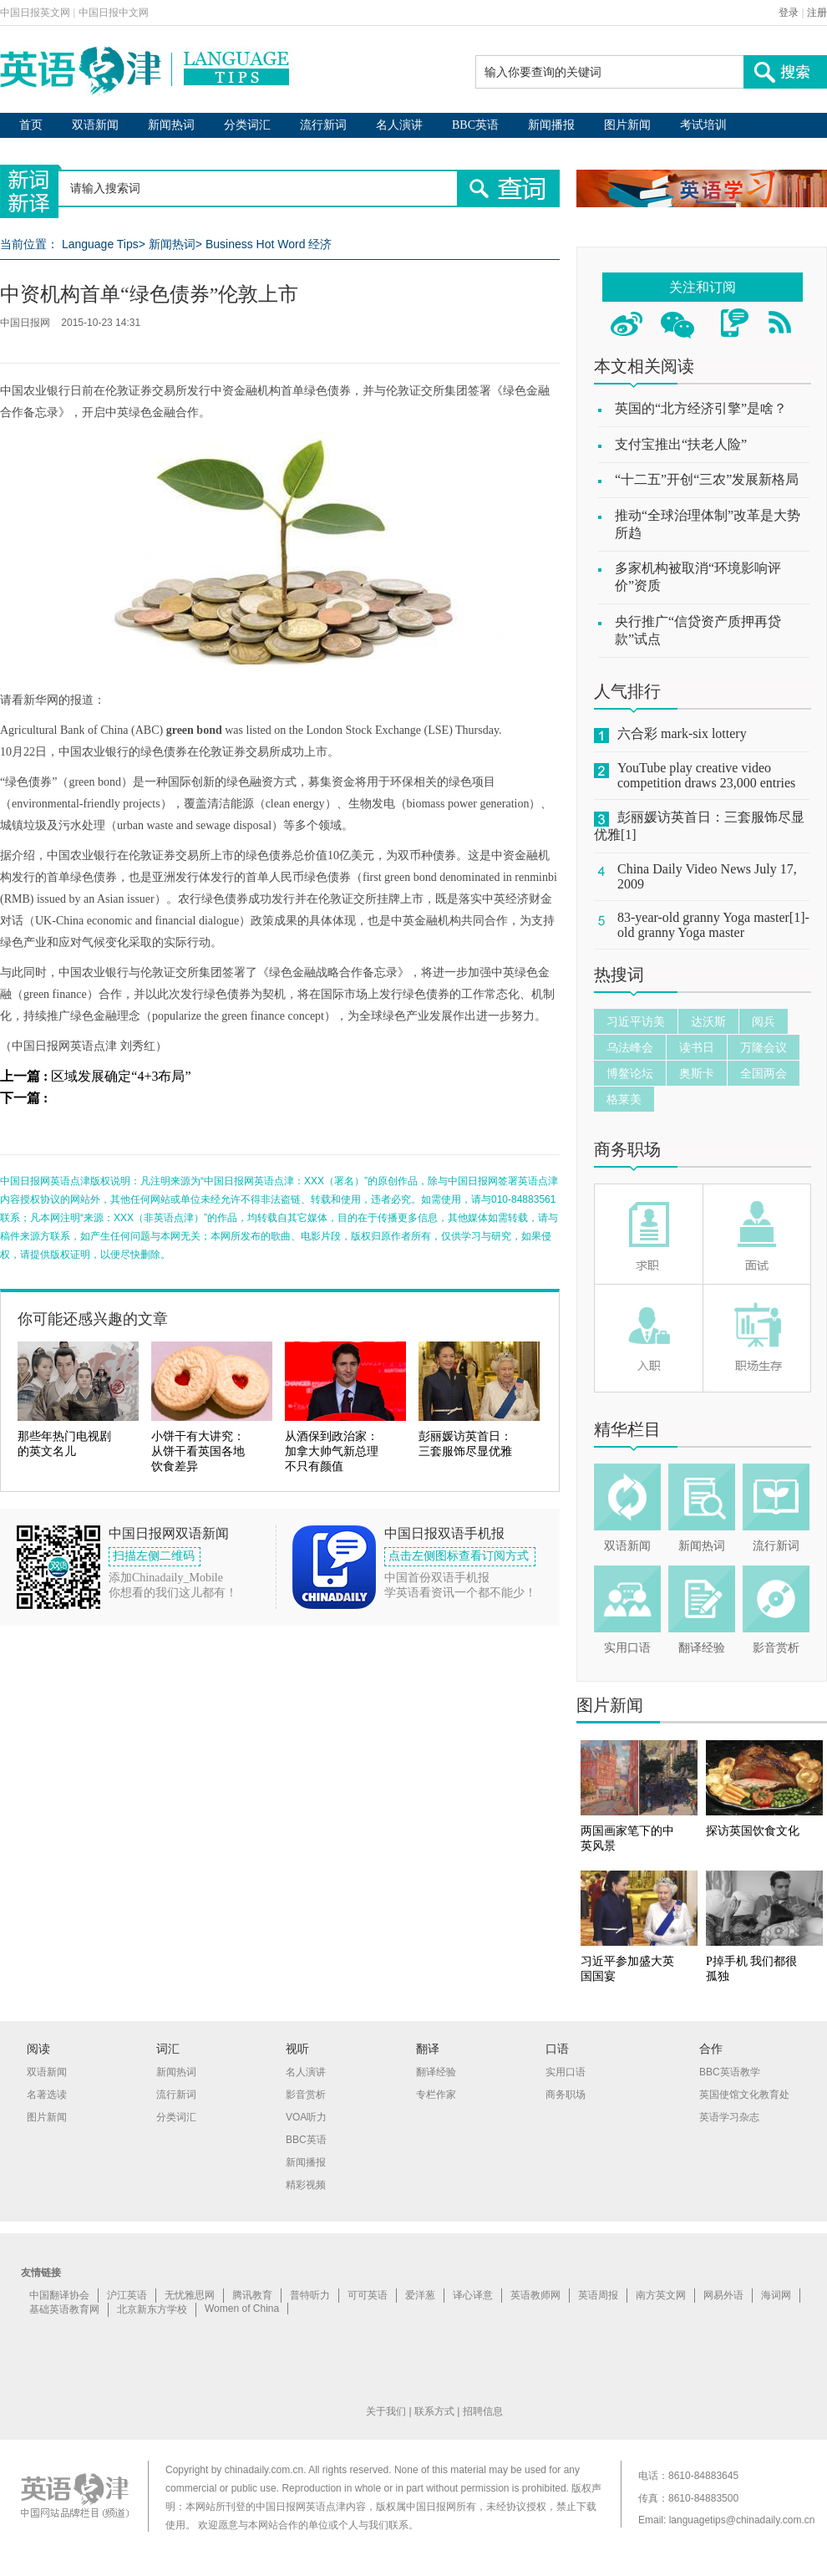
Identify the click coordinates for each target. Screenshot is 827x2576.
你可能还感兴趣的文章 (93, 1319)
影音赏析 (776, 1648)
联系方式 (434, 2411)
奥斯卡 (696, 1073)
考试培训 (703, 125)
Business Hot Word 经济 (268, 244)
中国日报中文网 (114, 12)
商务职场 (627, 1149)
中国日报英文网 (35, 12)
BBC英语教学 (729, 2072)
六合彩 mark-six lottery (682, 733)
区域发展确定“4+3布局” (120, 1076)
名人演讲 (399, 125)
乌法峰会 (629, 1047)
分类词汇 (247, 125)
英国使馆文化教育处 (744, 2094)
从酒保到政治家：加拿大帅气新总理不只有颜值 (331, 1451)
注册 (817, 12)
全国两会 (763, 1073)
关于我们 (386, 2411)
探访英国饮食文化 (752, 1831)
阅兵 (763, 1021)
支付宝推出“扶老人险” (681, 444)
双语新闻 (95, 125)
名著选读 (47, 2094)
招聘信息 (483, 2411)
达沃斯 (708, 1021)
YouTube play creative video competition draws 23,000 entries (706, 775)
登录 (789, 12)
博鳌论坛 (629, 1073)
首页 (31, 125)
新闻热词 (171, 125)
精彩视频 (306, 2185)
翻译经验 (701, 1648)
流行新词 (323, 125)
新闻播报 (551, 125)
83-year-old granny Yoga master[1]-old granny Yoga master (713, 924)
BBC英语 (475, 125)
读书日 (696, 1047)
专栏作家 (436, 2094)
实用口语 (627, 1648)
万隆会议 (763, 1047)
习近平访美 (635, 1021)
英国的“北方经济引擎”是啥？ (701, 408)
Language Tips (100, 244)
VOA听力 (306, 2117)
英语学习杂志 (729, 2117)
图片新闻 (627, 125)
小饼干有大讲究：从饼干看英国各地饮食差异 (198, 1451)
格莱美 (624, 1099)
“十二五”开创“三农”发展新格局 (707, 479)
